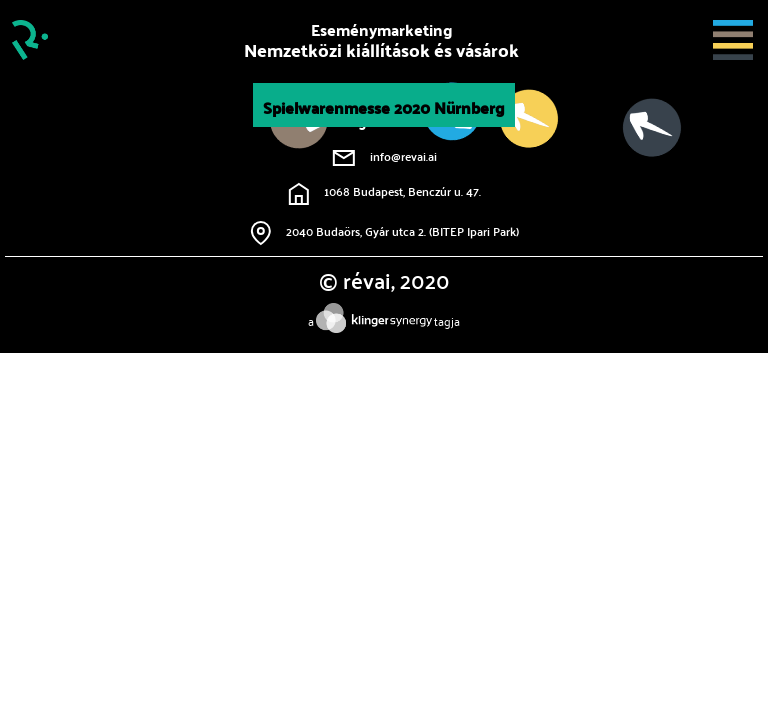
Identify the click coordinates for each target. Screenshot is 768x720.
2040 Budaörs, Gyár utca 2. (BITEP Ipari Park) (384, 231)
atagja (383, 320)
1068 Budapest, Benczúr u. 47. (384, 191)
